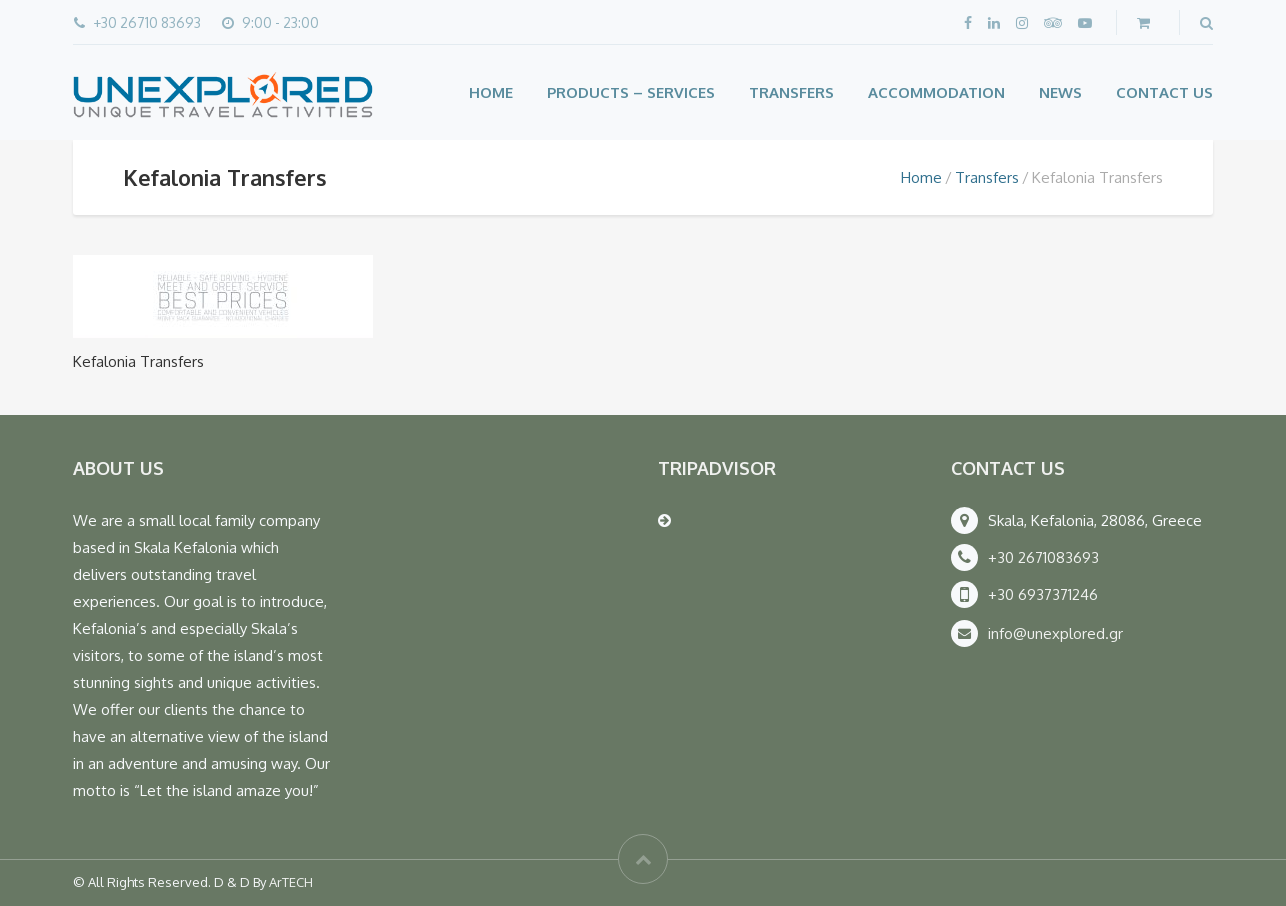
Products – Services (631, 92)
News (1060, 92)
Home (491, 92)
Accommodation (936, 92)
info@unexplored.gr (1055, 633)
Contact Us (1164, 92)
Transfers (791, 92)
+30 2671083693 (1043, 557)
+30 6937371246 (1043, 594)
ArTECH (291, 882)
